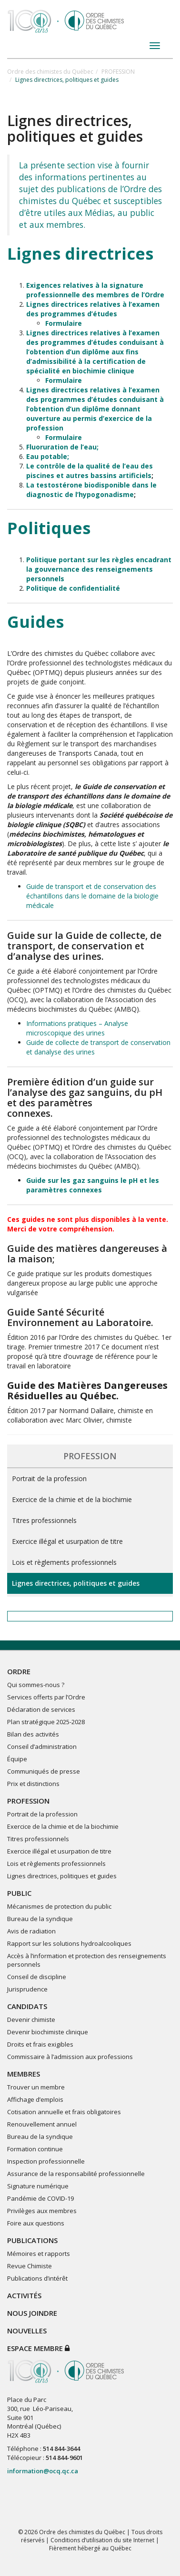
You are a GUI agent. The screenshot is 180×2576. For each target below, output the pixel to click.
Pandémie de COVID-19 (40, 2198)
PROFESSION (118, 72)
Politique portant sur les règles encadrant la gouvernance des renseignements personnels (98, 569)
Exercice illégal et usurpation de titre (67, 1541)
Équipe (17, 1759)
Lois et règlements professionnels (64, 1562)
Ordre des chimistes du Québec (50, 72)
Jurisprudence (27, 1989)
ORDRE (18, 1671)
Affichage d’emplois (35, 2099)
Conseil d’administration (42, 1746)
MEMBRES (23, 2073)
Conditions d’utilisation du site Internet (102, 2540)
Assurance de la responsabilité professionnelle (76, 2173)
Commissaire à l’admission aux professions (70, 2056)
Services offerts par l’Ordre (46, 1697)
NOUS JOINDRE (32, 2313)
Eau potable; (47, 456)
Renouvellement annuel (42, 2124)
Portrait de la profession (49, 1478)
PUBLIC (19, 1893)
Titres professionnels (44, 1520)
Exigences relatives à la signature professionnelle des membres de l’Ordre (95, 290)
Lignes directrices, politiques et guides (76, 1583)
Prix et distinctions (33, 1783)
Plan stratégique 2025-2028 (46, 1721)
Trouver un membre (36, 2087)
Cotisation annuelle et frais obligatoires (64, 2112)
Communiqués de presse (43, 1771)
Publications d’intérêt (37, 2278)
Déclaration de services (41, 1709)
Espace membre (38, 2348)
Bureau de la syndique (40, 1918)
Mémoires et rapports (38, 2253)
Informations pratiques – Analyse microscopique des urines (77, 1028)
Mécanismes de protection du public (59, 1906)
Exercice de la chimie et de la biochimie (72, 1499)
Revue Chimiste (29, 2266)
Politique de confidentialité (73, 588)
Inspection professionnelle (46, 2161)
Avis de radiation (31, 1931)
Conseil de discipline (36, 1976)
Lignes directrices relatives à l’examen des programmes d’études (93, 309)
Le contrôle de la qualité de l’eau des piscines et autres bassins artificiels (89, 470)
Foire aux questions (35, 2223)
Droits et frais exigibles (40, 2044)
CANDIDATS (27, 2006)
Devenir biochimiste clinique (47, 2032)
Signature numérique (38, 2186)
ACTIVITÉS (24, 2295)
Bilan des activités (33, 1734)
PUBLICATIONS (32, 2240)
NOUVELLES (27, 2330)
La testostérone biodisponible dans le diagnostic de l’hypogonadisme (91, 489)
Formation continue (35, 2149)
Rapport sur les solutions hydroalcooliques (69, 1943)
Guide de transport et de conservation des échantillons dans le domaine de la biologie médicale (92, 896)
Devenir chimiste (31, 2019)
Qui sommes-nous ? (35, 1684)
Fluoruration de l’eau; (62, 446)
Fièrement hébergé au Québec (90, 2548)
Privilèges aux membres (42, 2210)
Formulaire (63, 323)
